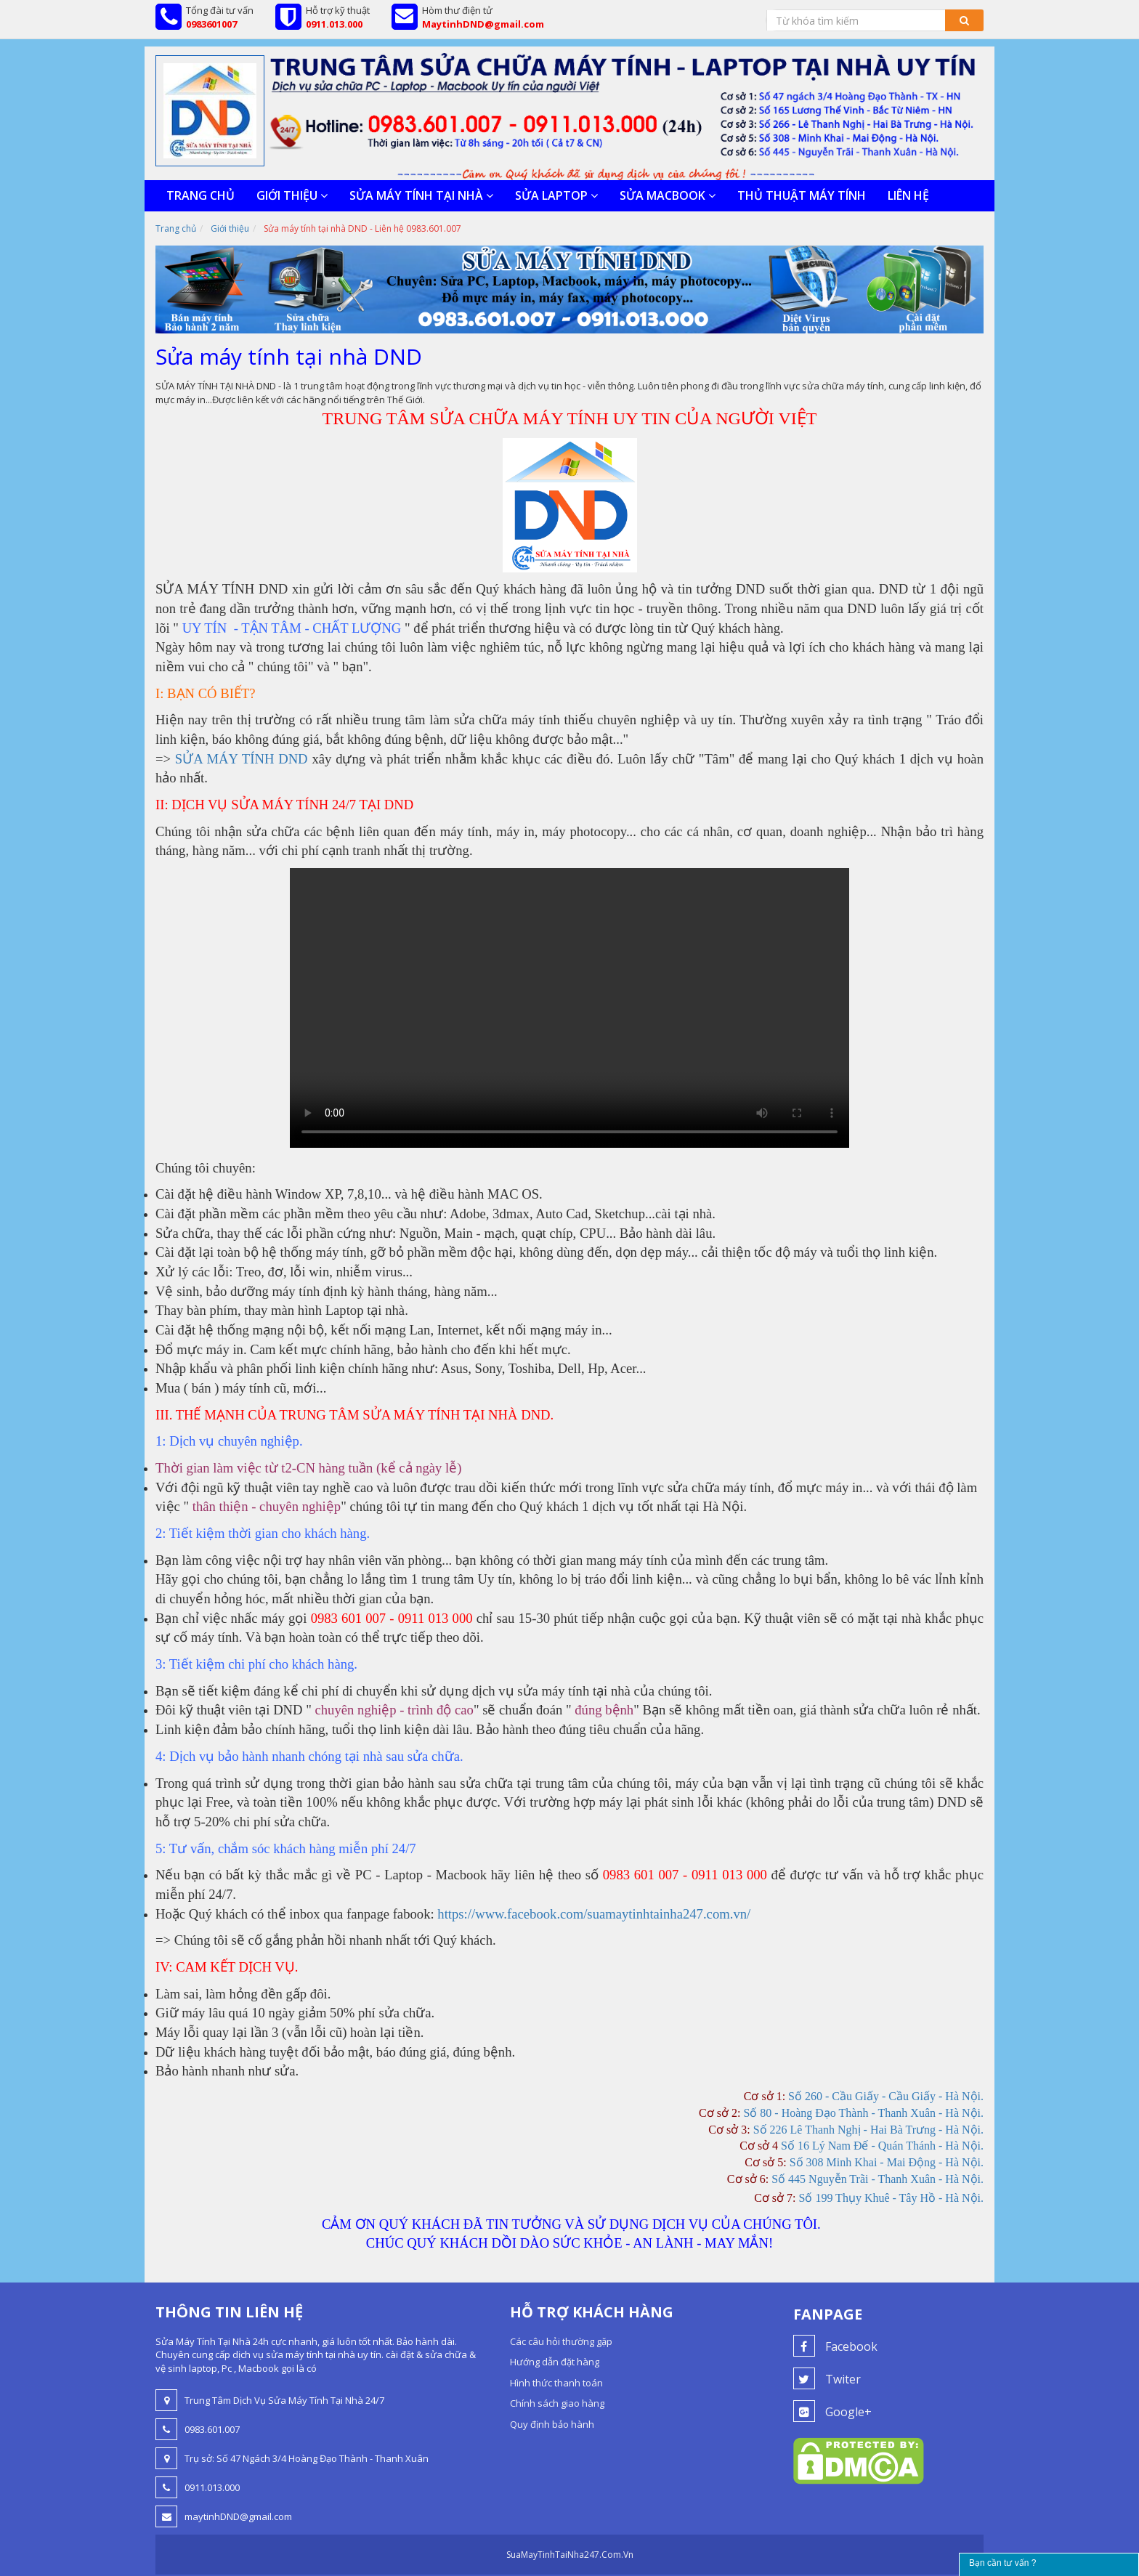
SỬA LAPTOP (556, 195)
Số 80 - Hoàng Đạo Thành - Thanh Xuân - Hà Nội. (863, 2113)
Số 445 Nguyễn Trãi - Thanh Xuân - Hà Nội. (877, 2179)
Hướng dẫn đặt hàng (554, 2361)
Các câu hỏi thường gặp (561, 2341)
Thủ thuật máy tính (801, 195)
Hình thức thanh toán (556, 2382)
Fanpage (827, 2314)
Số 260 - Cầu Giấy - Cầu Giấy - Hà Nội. (886, 2096)
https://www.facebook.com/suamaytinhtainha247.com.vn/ (593, 1913)
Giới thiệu (292, 195)
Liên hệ (908, 195)
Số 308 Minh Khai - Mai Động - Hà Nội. (887, 2162)
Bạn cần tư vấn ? (1002, 2563)
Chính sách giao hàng (557, 2403)
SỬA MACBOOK (668, 195)
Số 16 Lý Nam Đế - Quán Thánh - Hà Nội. (882, 2145)
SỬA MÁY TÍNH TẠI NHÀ (421, 195)
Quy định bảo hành (552, 2424)
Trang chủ (200, 195)
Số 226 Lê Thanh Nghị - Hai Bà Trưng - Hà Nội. (868, 2129)
